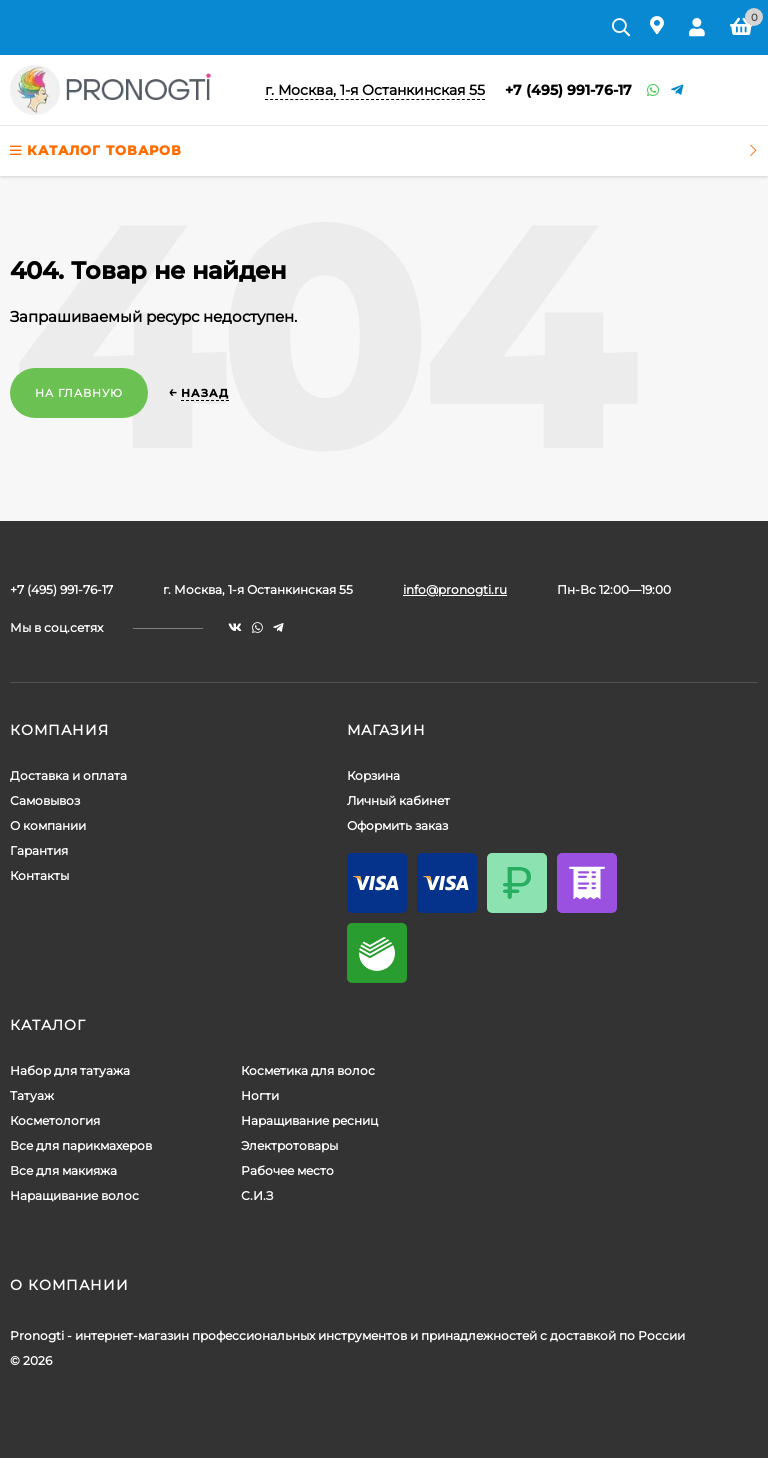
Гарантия (39, 850)
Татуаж (32, 1095)
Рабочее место (287, 1170)
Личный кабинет (398, 800)
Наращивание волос (74, 1195)
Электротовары (289, 1145)
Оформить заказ (397, 825)
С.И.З (257, 1195)
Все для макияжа (63, 1170)
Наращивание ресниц (309, 1120)
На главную (79, 393)
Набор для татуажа (70, 1070)
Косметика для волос (308, 1070)
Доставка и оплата (68, 775)
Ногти (260, 1095)
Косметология (55, 1120)
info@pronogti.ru (455, 589)
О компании (48, 825)
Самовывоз (45, 800)
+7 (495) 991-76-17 (568, 90)
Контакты (39, 875)
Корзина (373, 775)
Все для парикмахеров (81, 1145)
